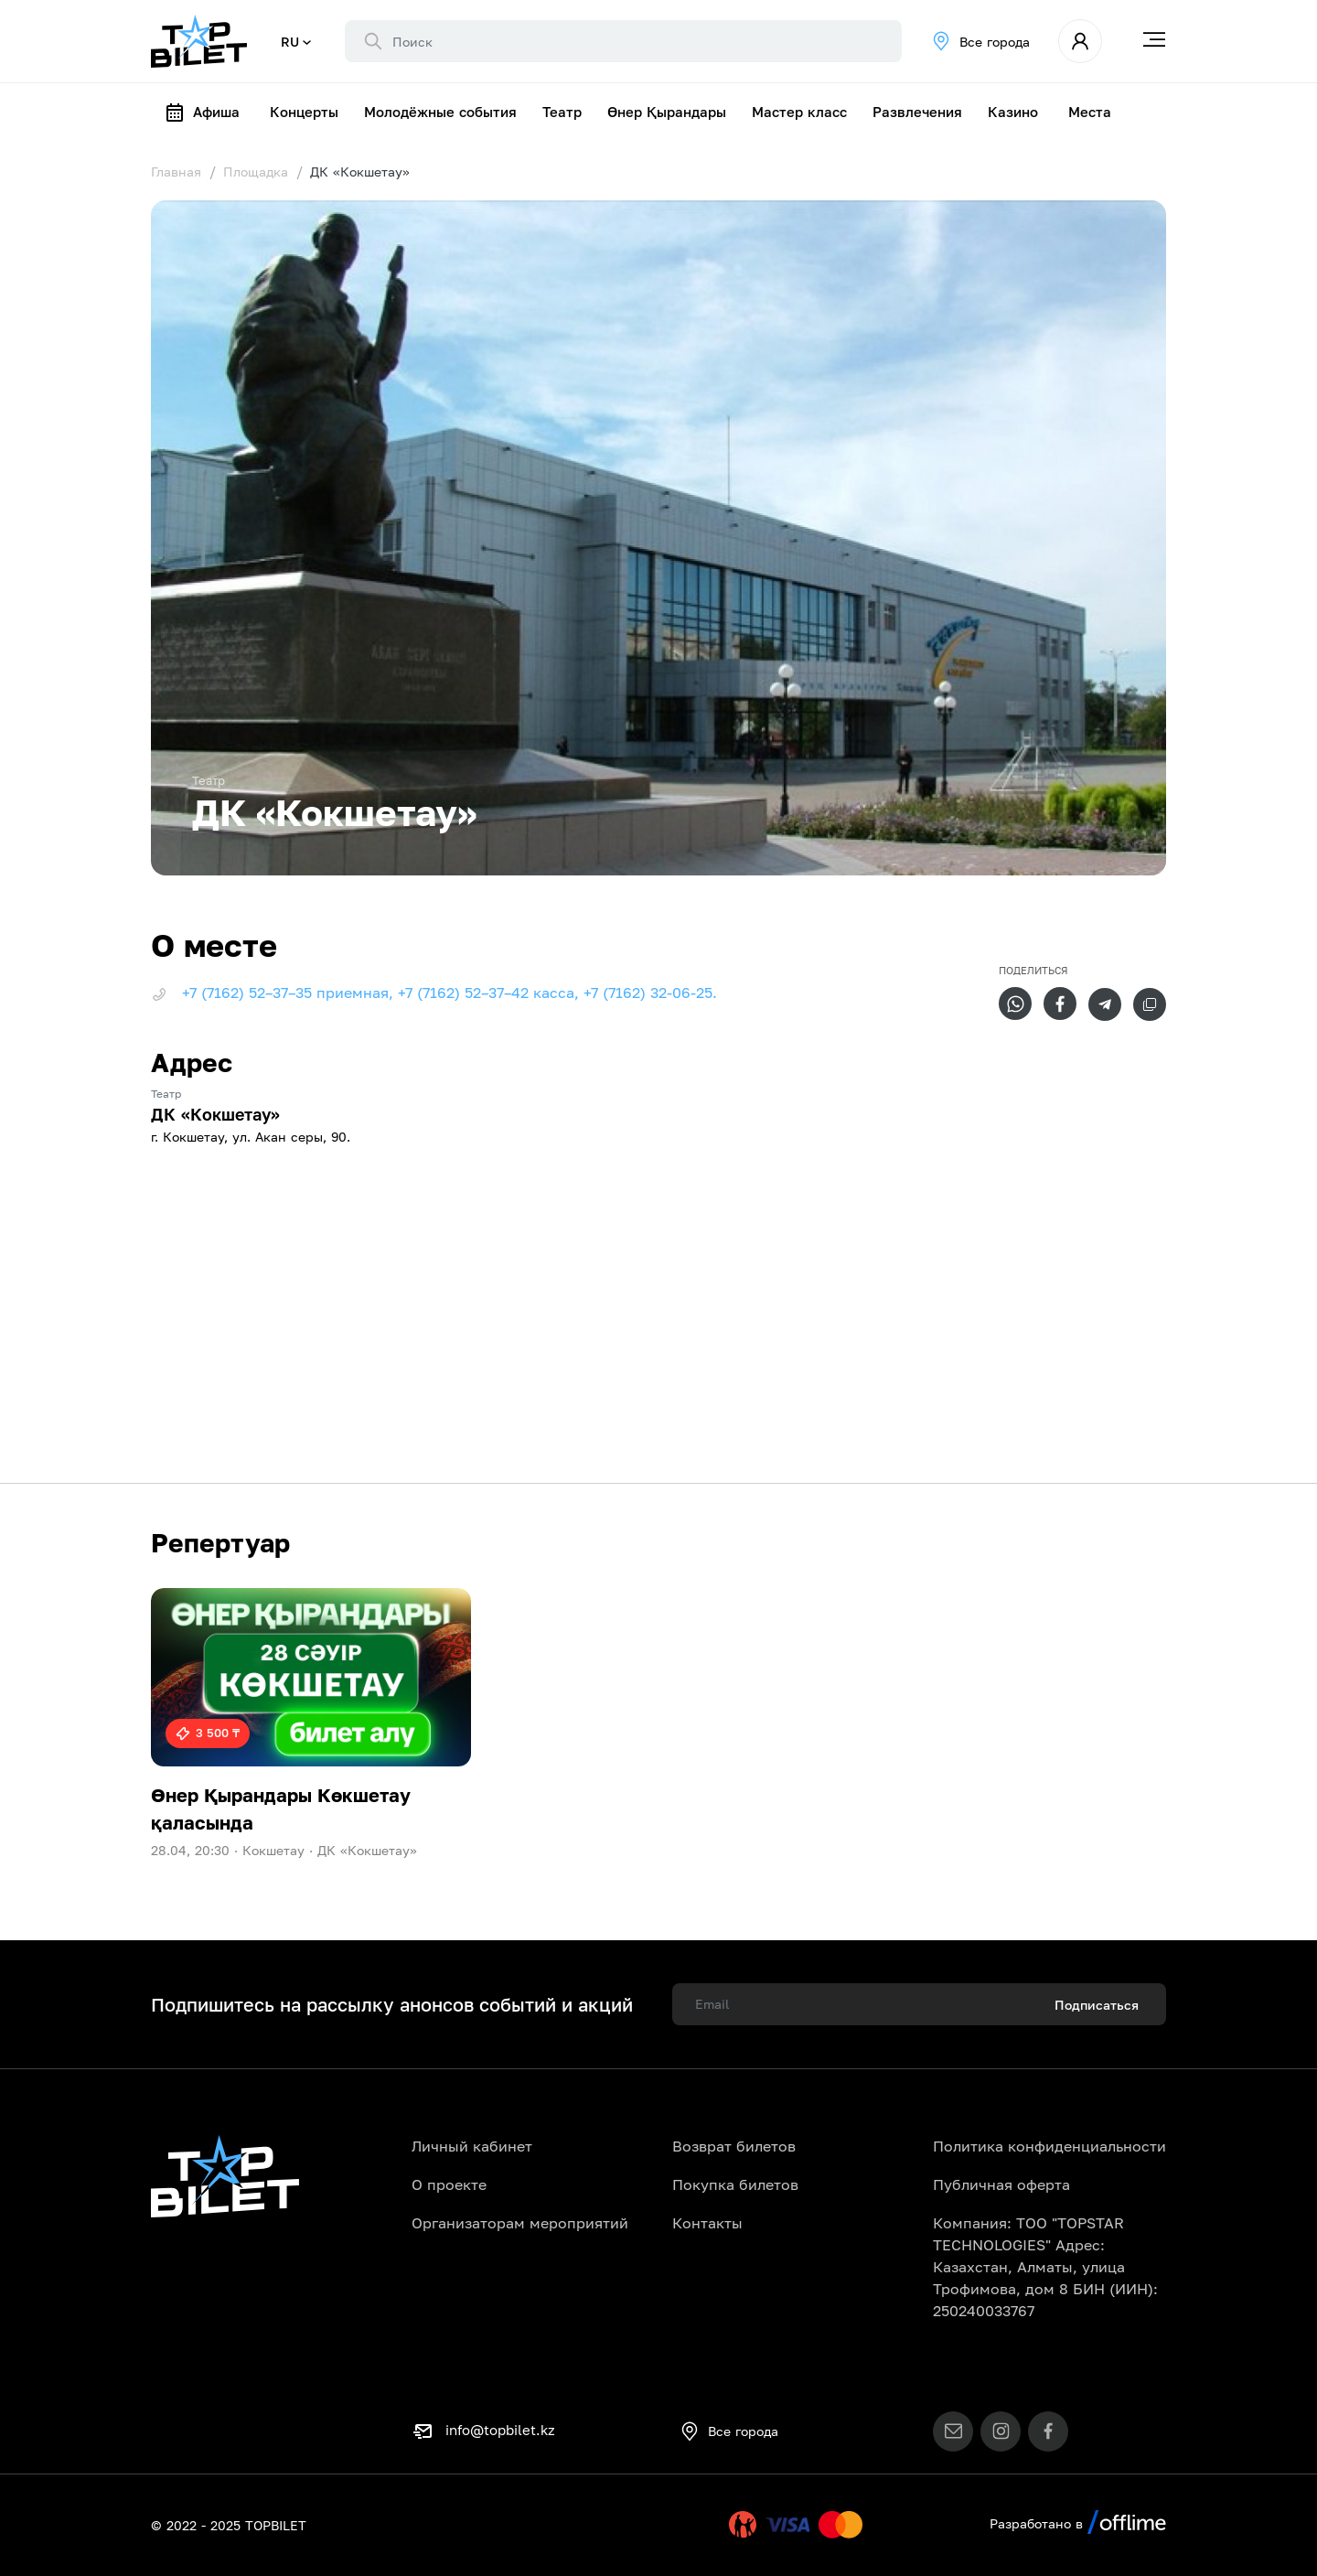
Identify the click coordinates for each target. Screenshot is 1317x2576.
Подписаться (1097, 2004)
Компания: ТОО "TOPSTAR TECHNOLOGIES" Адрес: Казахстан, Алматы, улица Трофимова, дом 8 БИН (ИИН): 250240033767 (1045, 2267)
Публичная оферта (1001, 2184)
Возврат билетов (734, 2146)
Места (1089, 111)
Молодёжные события (440, 111)
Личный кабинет (472, 2146)
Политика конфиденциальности (1049, 2146)
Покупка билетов (735, 2184)
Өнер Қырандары (666, 111)
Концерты (304, 111)
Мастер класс (799, 111)
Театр (562, 111)
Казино (1013, 111)
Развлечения (917, 111)
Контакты (707, 2223)
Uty (704, 2525)
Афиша (202, 112)
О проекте (449, 2184)
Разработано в (1078, 2523)
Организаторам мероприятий (520, 2223)
